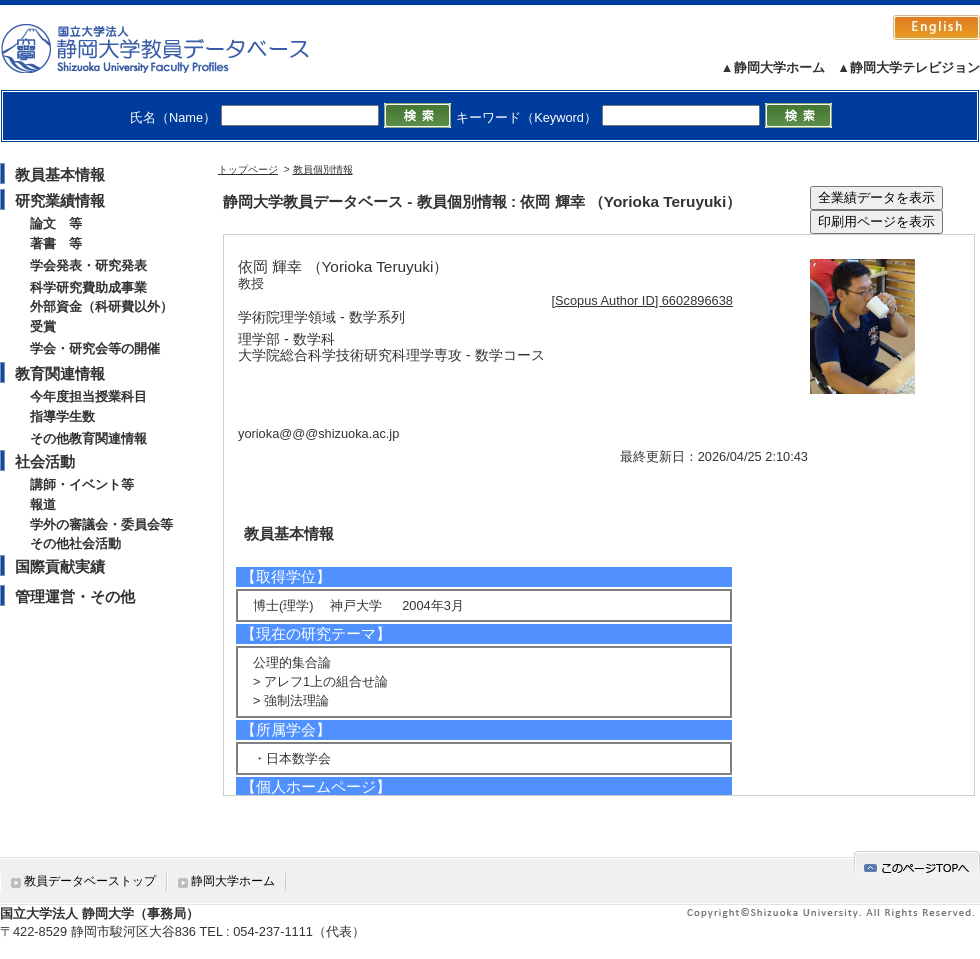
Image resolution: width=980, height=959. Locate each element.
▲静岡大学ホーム (773, 67)
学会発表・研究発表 (88, 265)
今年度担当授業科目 (88, 396)
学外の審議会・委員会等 (101, 524)
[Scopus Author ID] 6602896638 (642, 300)
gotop (917, 864)
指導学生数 (62, 416)
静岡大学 (175, 48)
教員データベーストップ (90, 881)
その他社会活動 (75, 543)
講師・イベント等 (82, 484)
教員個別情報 (323, 169)
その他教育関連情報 (88, 438)
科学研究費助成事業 (88, 287)
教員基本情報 (60, 174)
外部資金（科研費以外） (101, 306)
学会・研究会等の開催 (95, 348)
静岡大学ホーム (233, 881)
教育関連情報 (60, 373)
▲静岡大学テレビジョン (908, 67)
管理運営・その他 (75, 596)
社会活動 (45, 461)
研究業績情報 (60, 200)
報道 (43, 504)
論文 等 (56, 223)
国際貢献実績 (60, 566)
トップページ (248, 169)
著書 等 (56, 243)
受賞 (43, 326)
